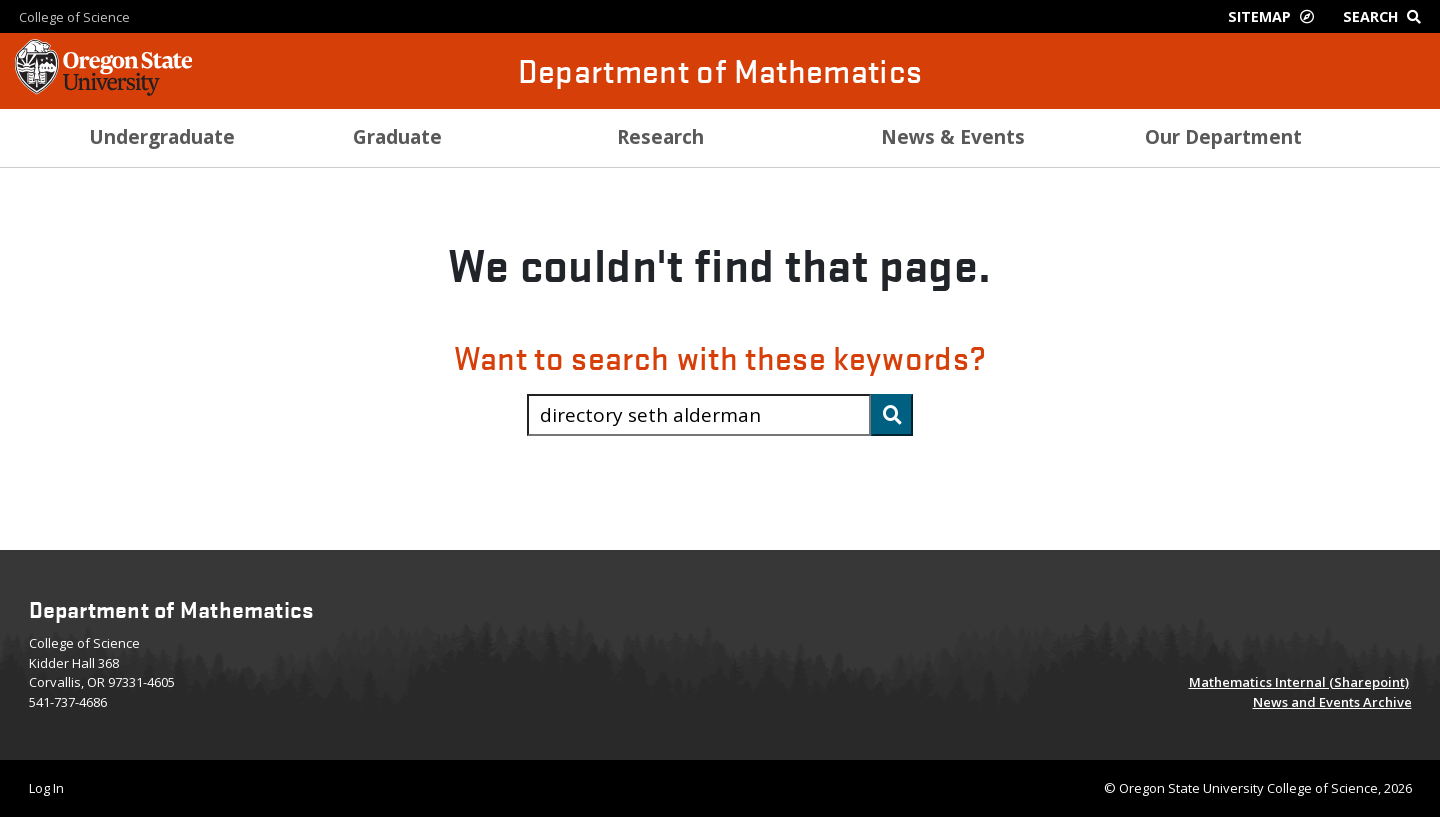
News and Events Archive (1332, 702)
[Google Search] (1386, 16)
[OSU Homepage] (103, 90)
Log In (46, 788)
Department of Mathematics (720, 70)
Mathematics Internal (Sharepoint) (1299, 682)
